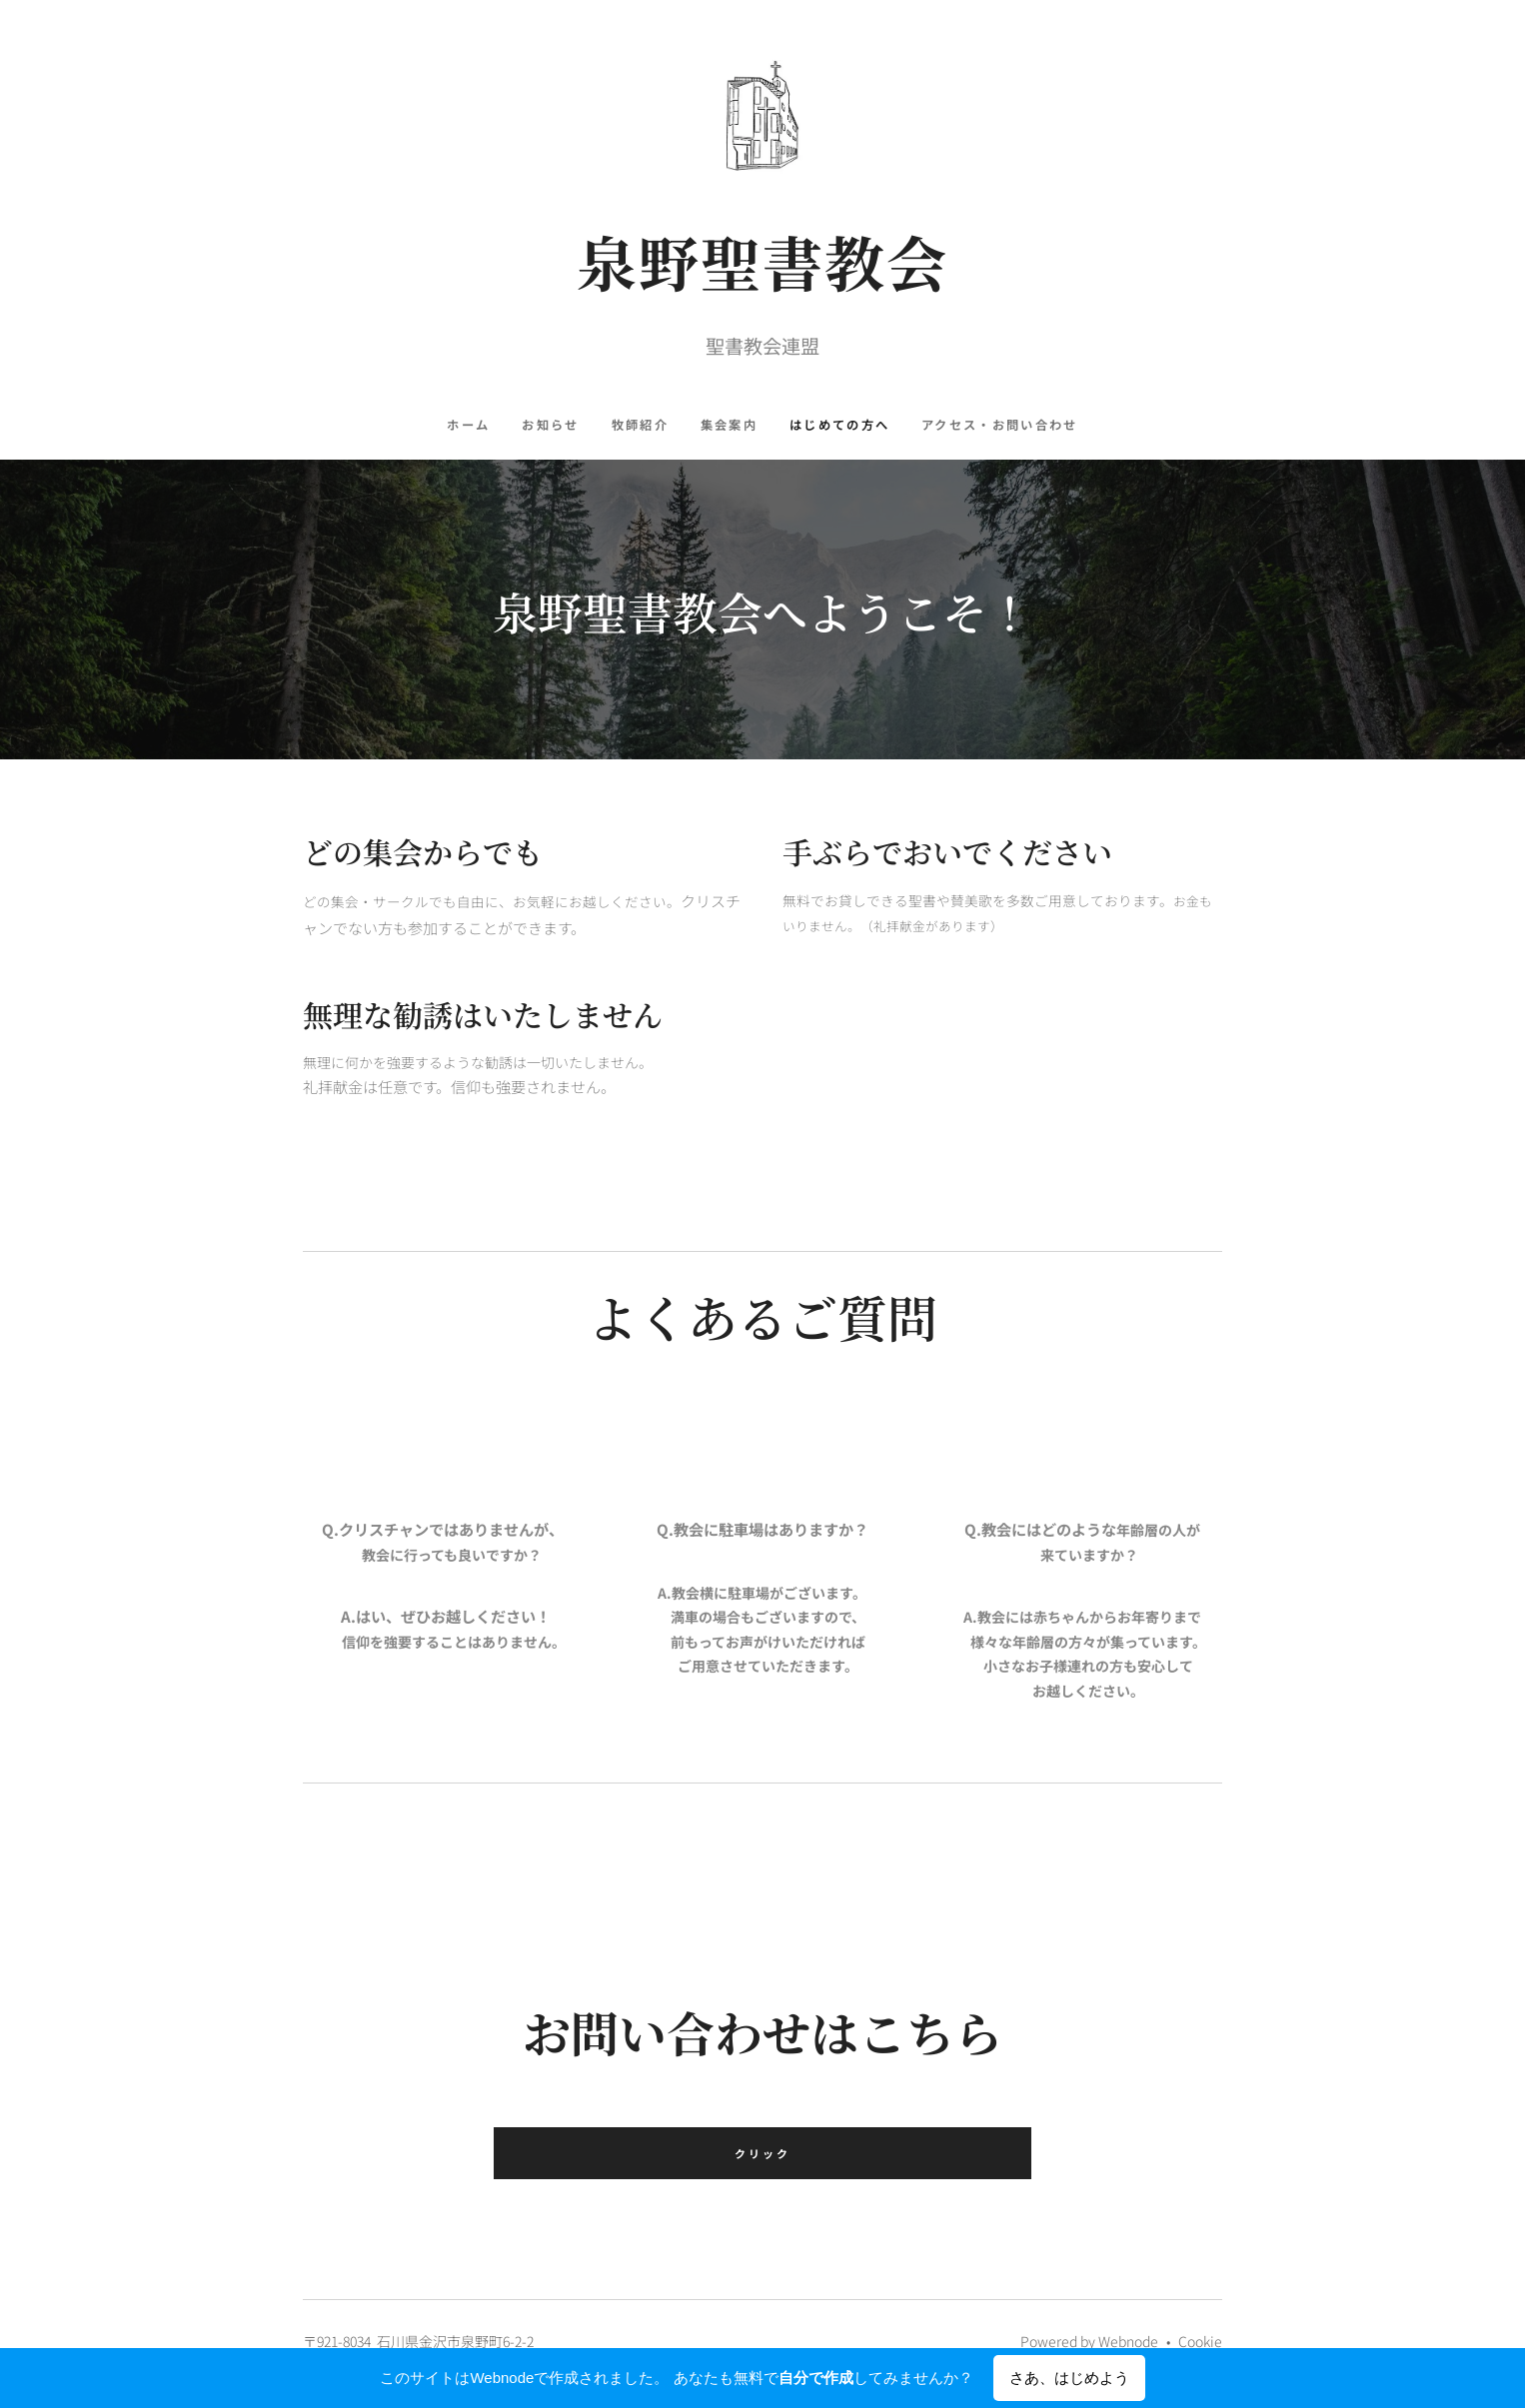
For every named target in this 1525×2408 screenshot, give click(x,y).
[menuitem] (466, 425)
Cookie (1200, 2341)
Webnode (1128, 2341)
